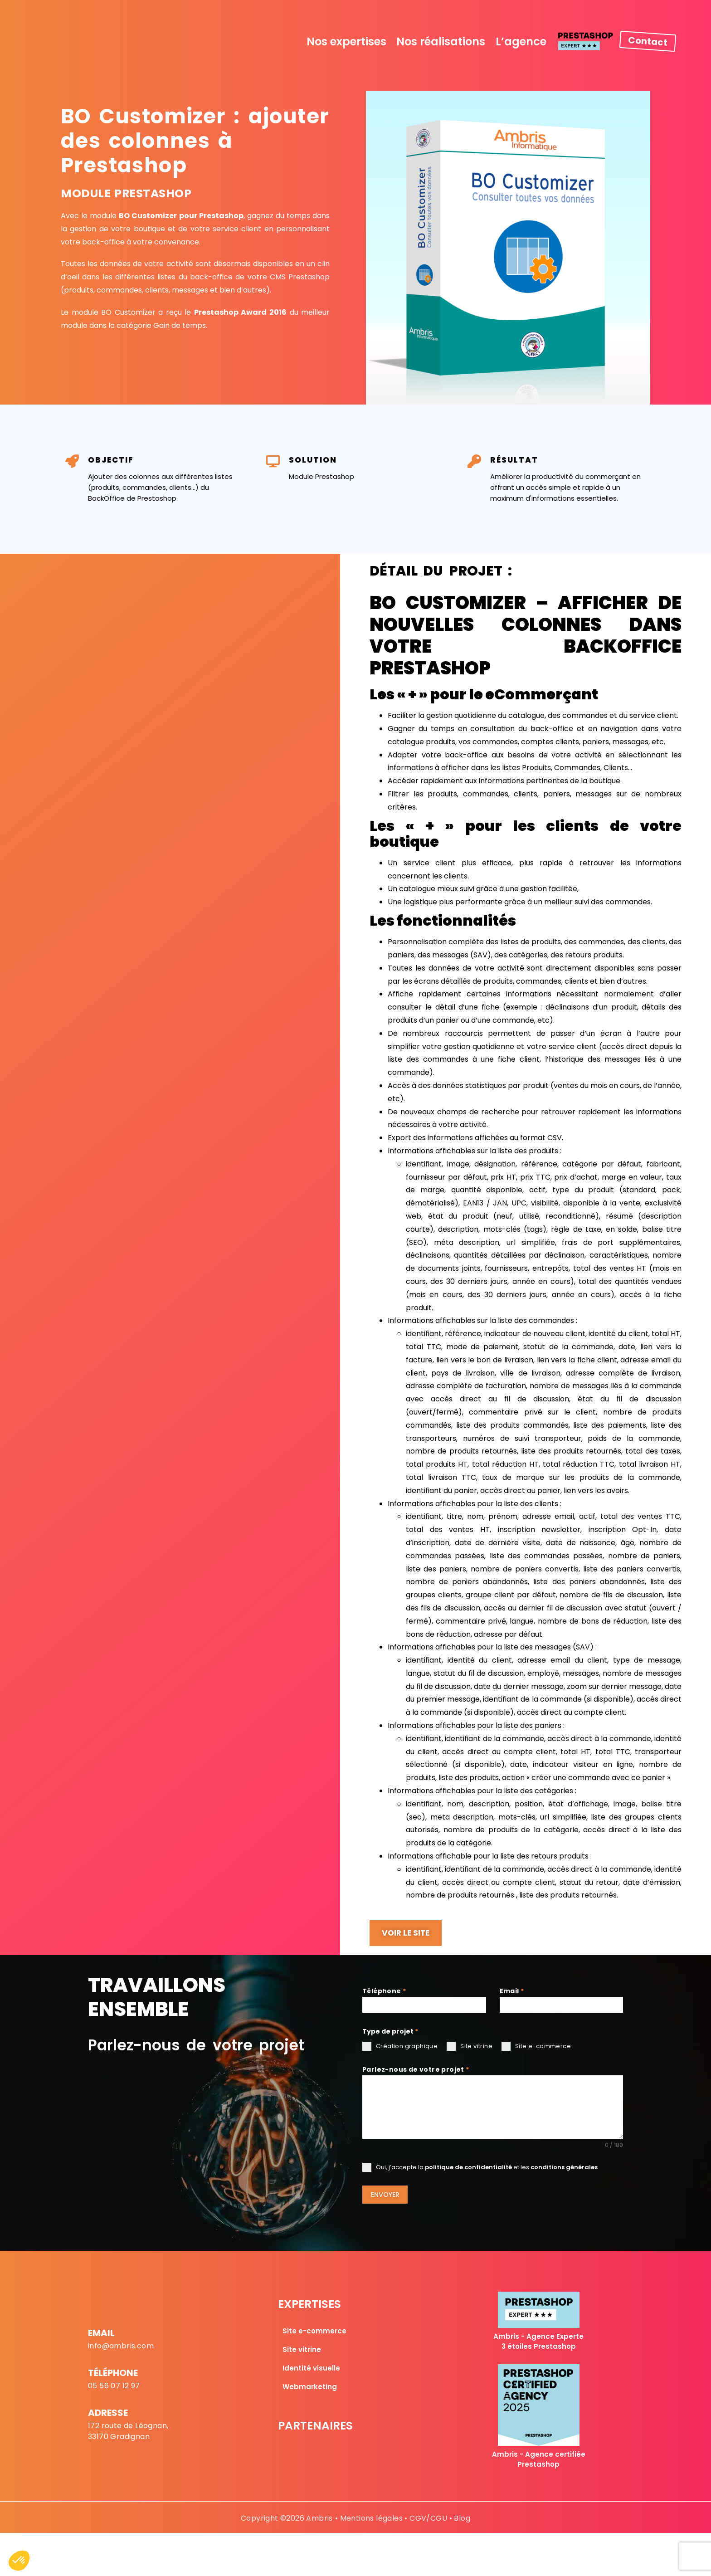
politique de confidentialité (468, 2167)
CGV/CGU (428, 2516)
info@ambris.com (121, 2343)
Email (512, 1991)
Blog (462, 2516)
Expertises (309, 2302)
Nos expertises (346, 41)
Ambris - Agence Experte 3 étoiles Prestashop (538, 2339)
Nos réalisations (440, 41)
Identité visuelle (311, 2366)
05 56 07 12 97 (114, 2383)
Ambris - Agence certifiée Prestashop (538, 2457)
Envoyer (385, 2195)
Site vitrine (301, 2347)
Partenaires (315, 2423)
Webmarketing (309, 2384)
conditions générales (564, 2167)
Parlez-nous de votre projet (415, 2069)
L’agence (521, 41)
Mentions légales (371, 2516)
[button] (19, 2560)
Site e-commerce (314, 2328)
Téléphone (384, 1991)
